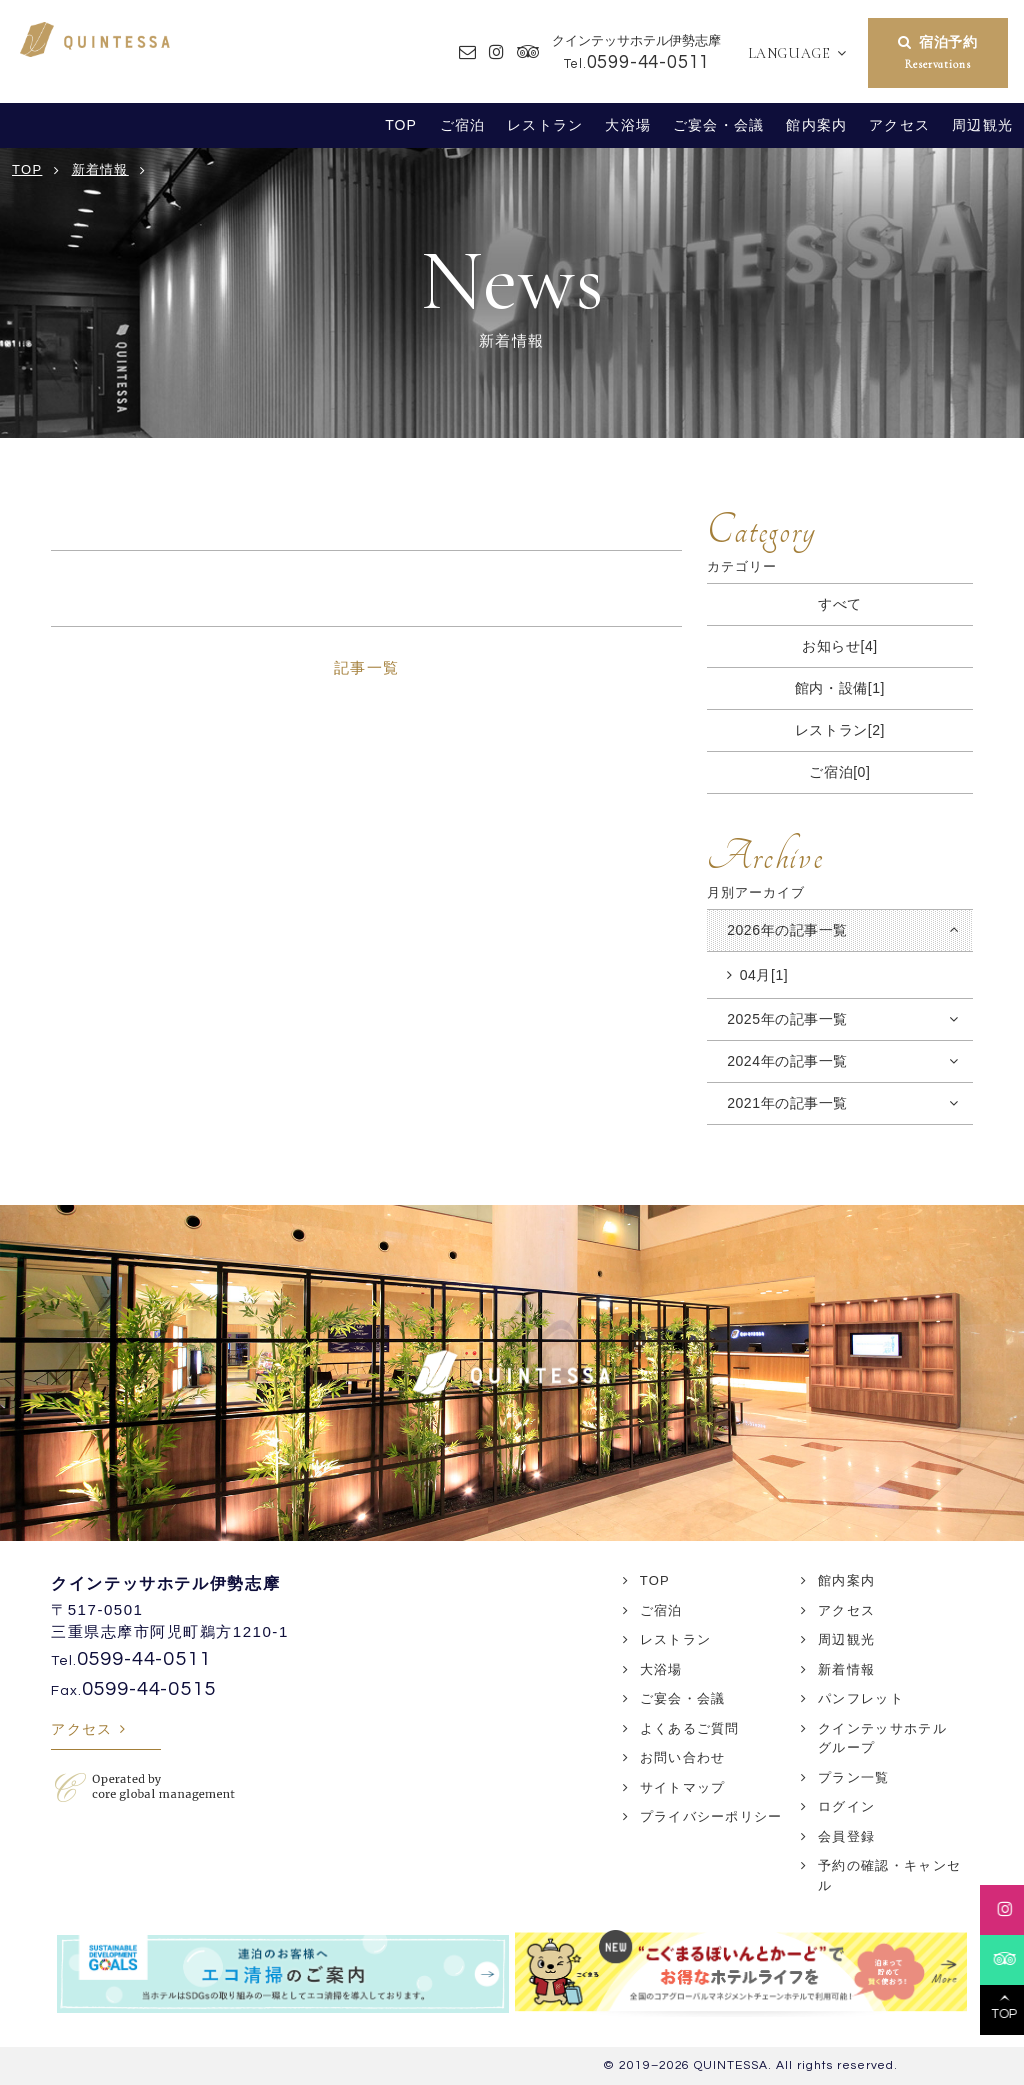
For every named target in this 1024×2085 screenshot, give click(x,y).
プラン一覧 (854, 1777)
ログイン (846, 1806)
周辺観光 (982, 125)
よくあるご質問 (690, 1728)
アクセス (899, 125)
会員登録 (846, 1836)
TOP (401, 125)
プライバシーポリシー (711, 1816)
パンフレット (861, 1698)
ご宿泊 (462, 125)
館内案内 (816, 125)
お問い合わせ (683, 1757)
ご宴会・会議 (718, 125)
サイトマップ (683, 1787)
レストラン (545, 125)
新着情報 (846, 1669)
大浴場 (627, 125)
